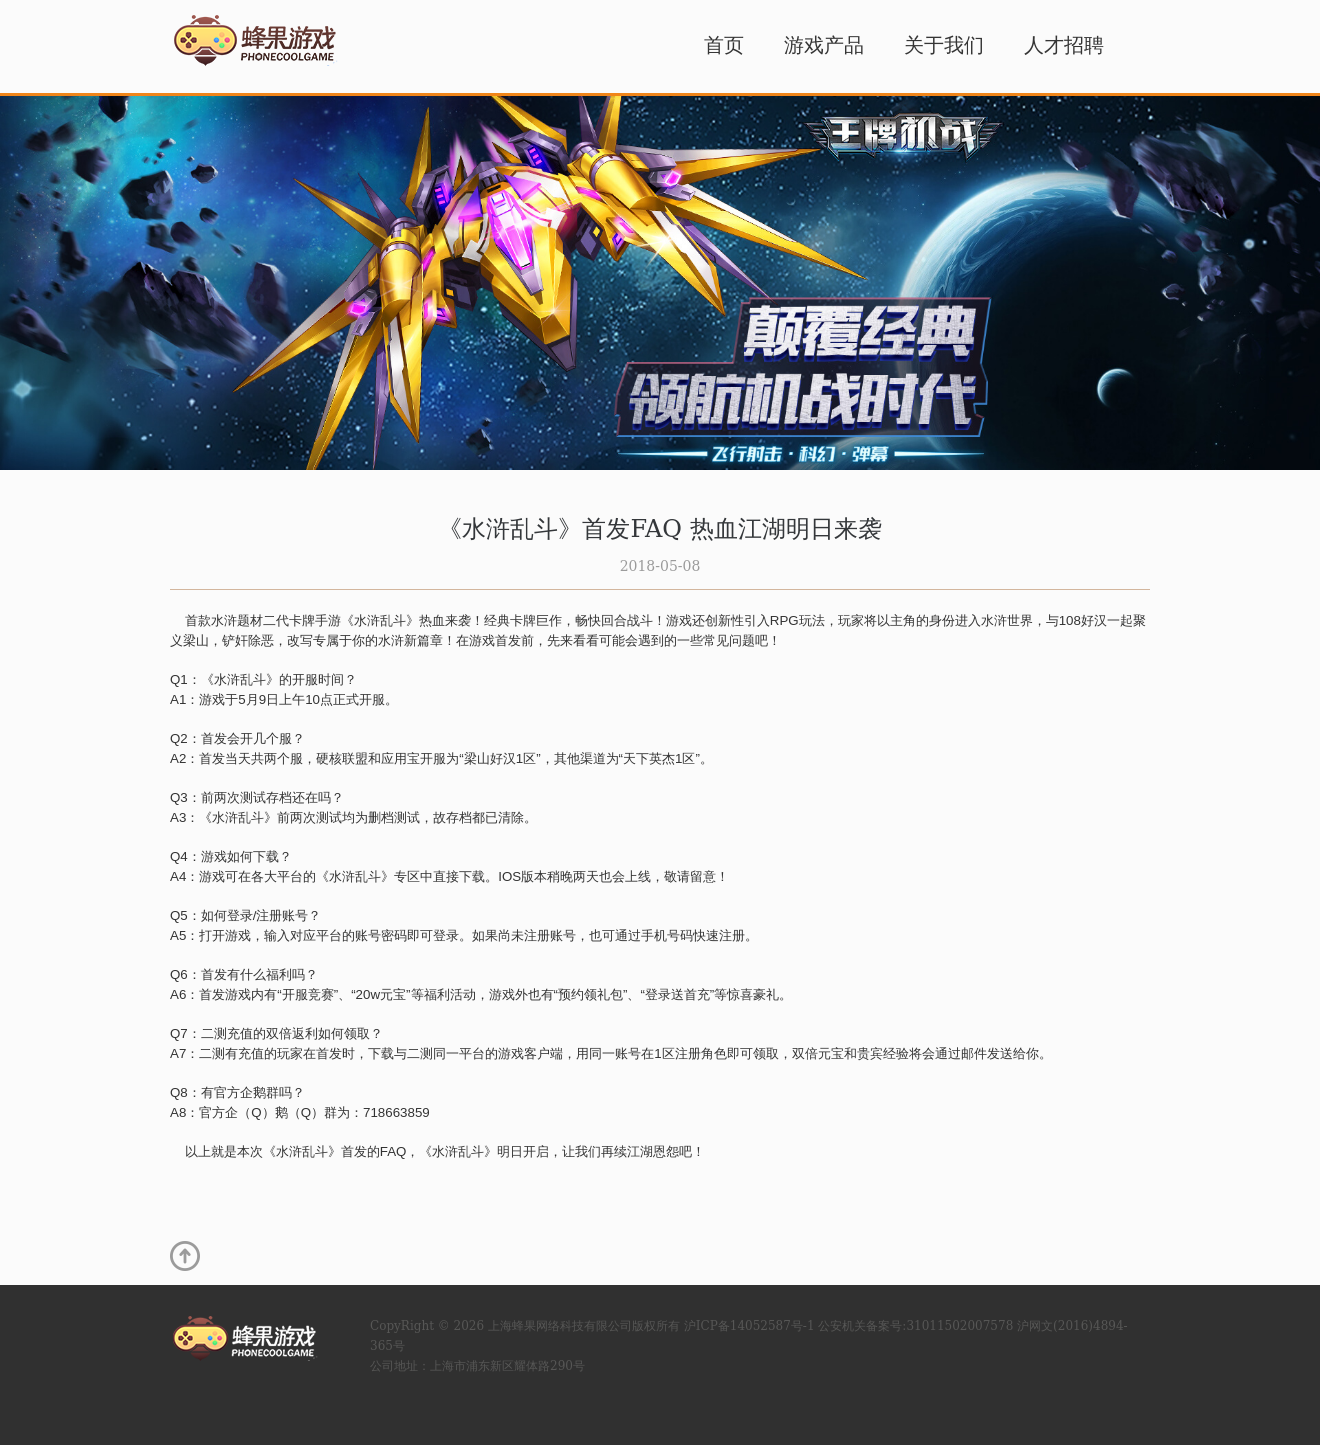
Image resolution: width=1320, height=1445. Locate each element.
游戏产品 (824, 45)
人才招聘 (1064, 45)
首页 (724, 45)
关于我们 (944, 45)
